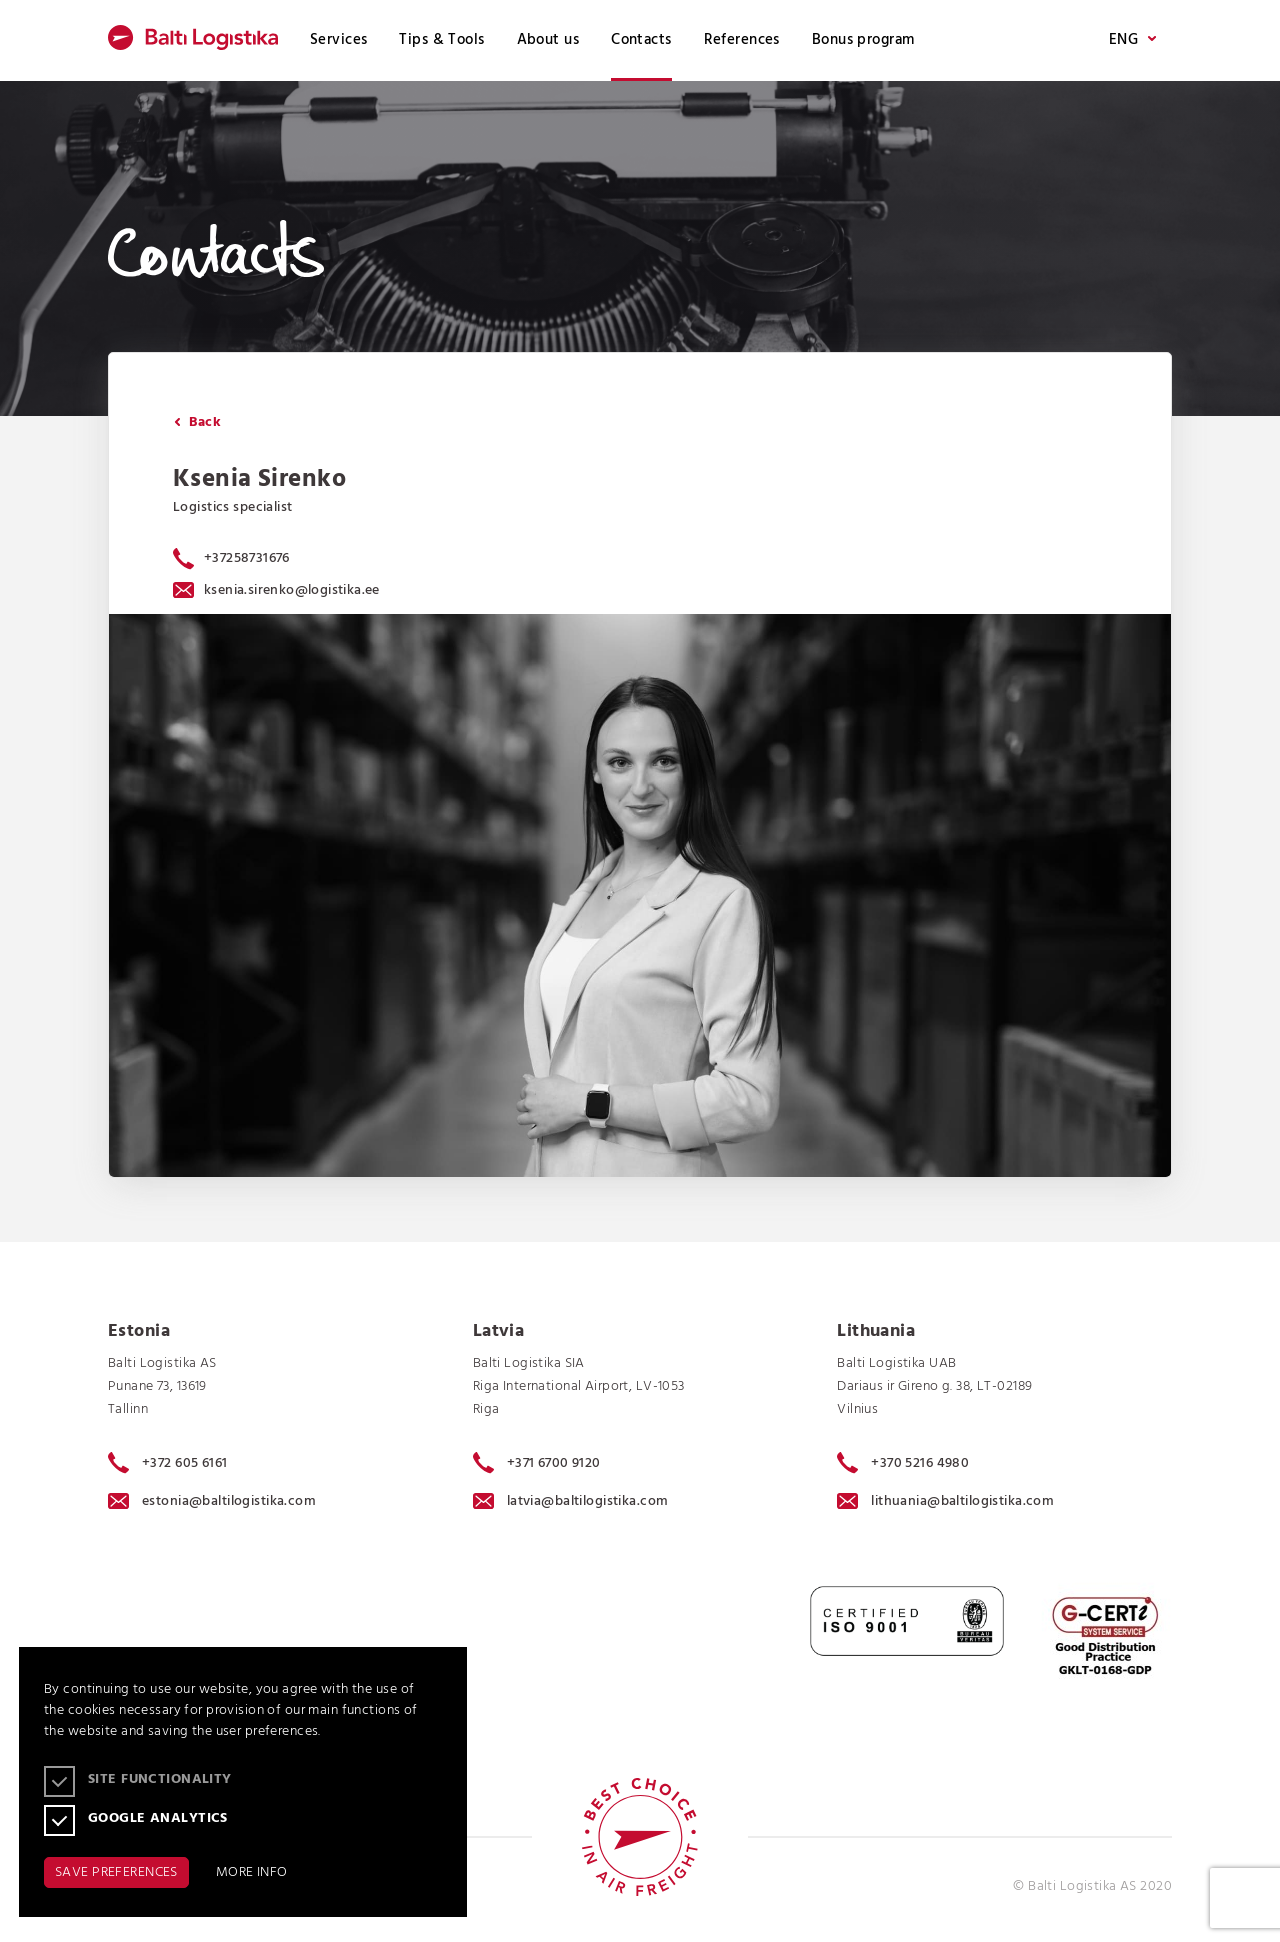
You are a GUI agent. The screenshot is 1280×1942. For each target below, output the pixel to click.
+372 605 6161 (168, 1463)
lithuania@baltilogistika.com (945, 1501)
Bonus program (863, 40)
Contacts (641, 40)
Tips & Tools (441, 40)
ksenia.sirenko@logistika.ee (276, 590)
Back (197, 422)
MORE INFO (252, 1872)
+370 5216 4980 (903, 1463)
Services (338, 40)
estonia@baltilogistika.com (212, 1501)
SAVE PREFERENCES (116, 1872)
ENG (1132, 40)
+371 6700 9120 (537, 1463)
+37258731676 (247, 558)
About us (548, 40)
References (742, 40)
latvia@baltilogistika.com (571, 1501)
